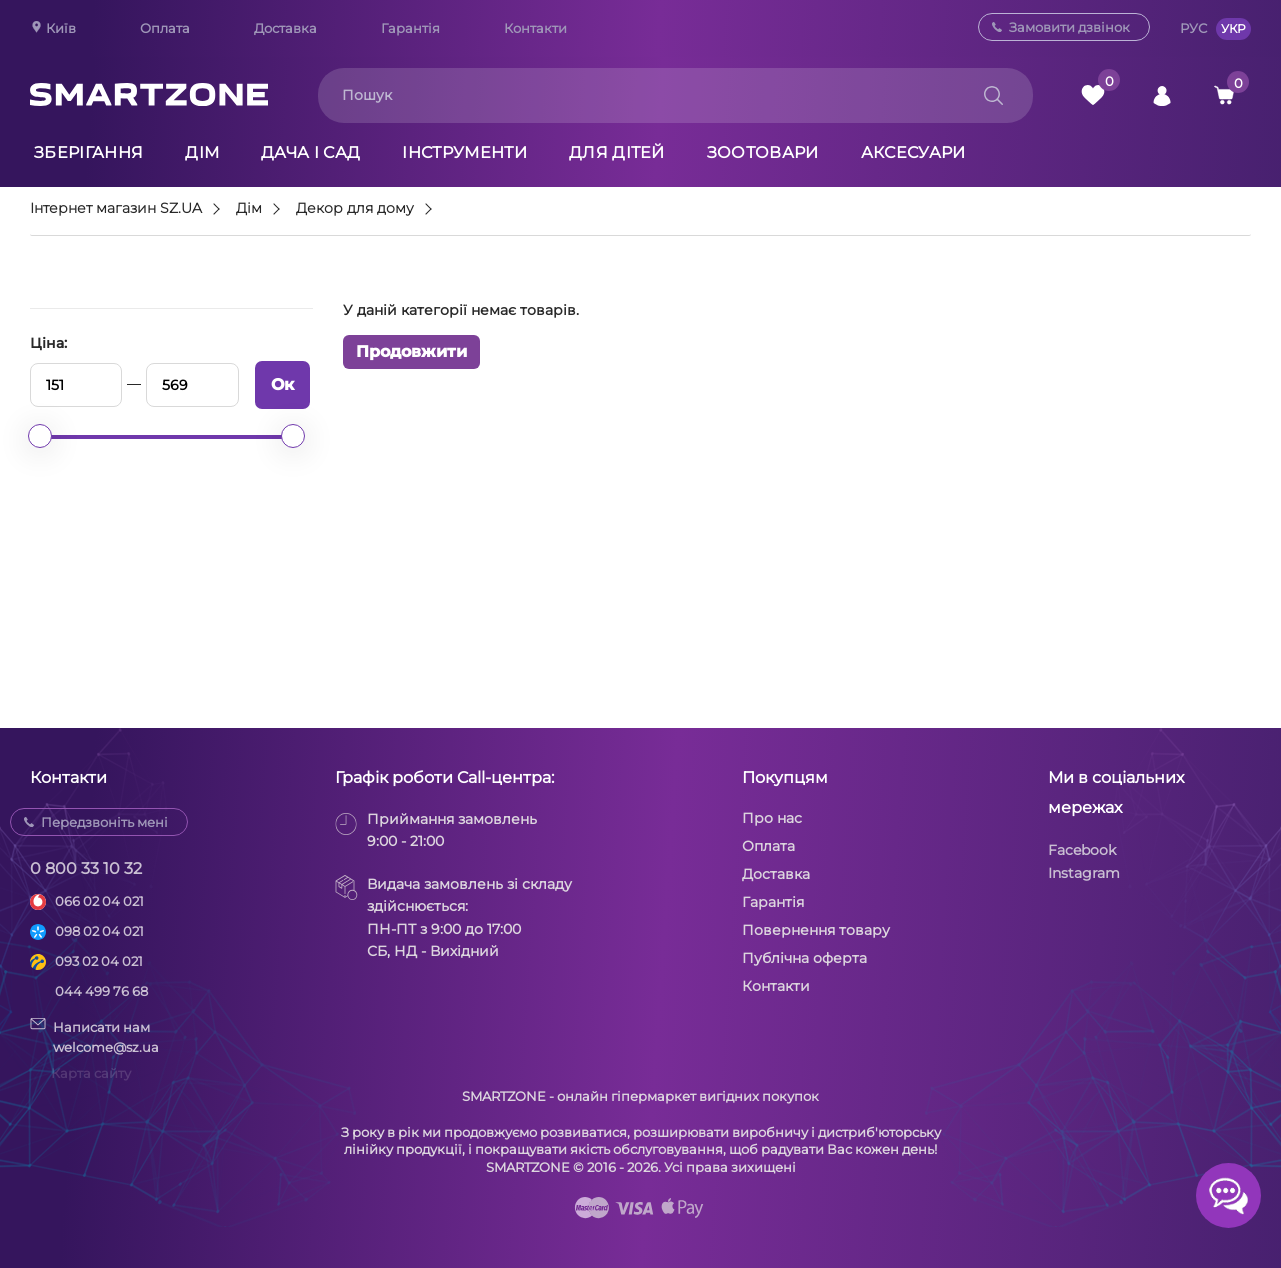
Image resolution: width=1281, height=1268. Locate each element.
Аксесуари (913, 152)
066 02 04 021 (99, 901)
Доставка (285, 28)
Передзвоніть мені (104, 822)
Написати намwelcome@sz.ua (94, 1036)
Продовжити (411, 351)
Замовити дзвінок (1069, 27)
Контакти (535, 28)
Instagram (1084, 873)
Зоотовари (763, 152)
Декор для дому (355, 209)
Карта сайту (91, 1073)
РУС (1193, 28)
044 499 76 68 (101, 991)
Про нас (772, 818)
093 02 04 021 (99, 961)
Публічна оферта (804, 958)
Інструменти (464, 152)
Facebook (1082, 850)
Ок (282, 384)
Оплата (165, 28)
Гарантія (410, 28)
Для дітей (617, 152)
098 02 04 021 (99, 931)
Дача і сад (310, 152)
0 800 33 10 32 (86, 868)
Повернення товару (816, 930)
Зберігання (88, 152)
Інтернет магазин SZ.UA (116, 209)
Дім (202, 152)
